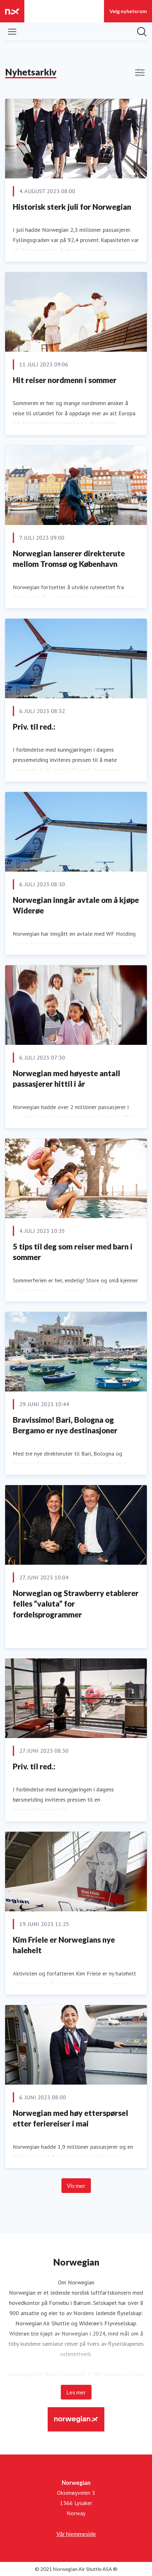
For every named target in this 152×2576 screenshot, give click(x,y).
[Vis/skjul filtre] (140, 72)
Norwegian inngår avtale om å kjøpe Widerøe (76, 905)
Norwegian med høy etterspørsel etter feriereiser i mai (70, 2118)
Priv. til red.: (34, 726)
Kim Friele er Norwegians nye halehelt (64, 1945)
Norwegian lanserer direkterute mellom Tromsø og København (69, 559)
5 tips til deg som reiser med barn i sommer (72, 1252)
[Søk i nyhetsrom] (142, 32)
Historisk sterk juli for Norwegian (72, 206)
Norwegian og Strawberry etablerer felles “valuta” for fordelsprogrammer (76, 1603)
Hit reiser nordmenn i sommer (64, 380)
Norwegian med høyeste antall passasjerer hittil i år (66, 1079)
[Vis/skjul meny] (12, 31)
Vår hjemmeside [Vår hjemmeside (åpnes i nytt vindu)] (76, 2533)
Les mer (76, 2392)
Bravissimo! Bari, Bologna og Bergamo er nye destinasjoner (65, 1425)
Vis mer (76, 2185)
